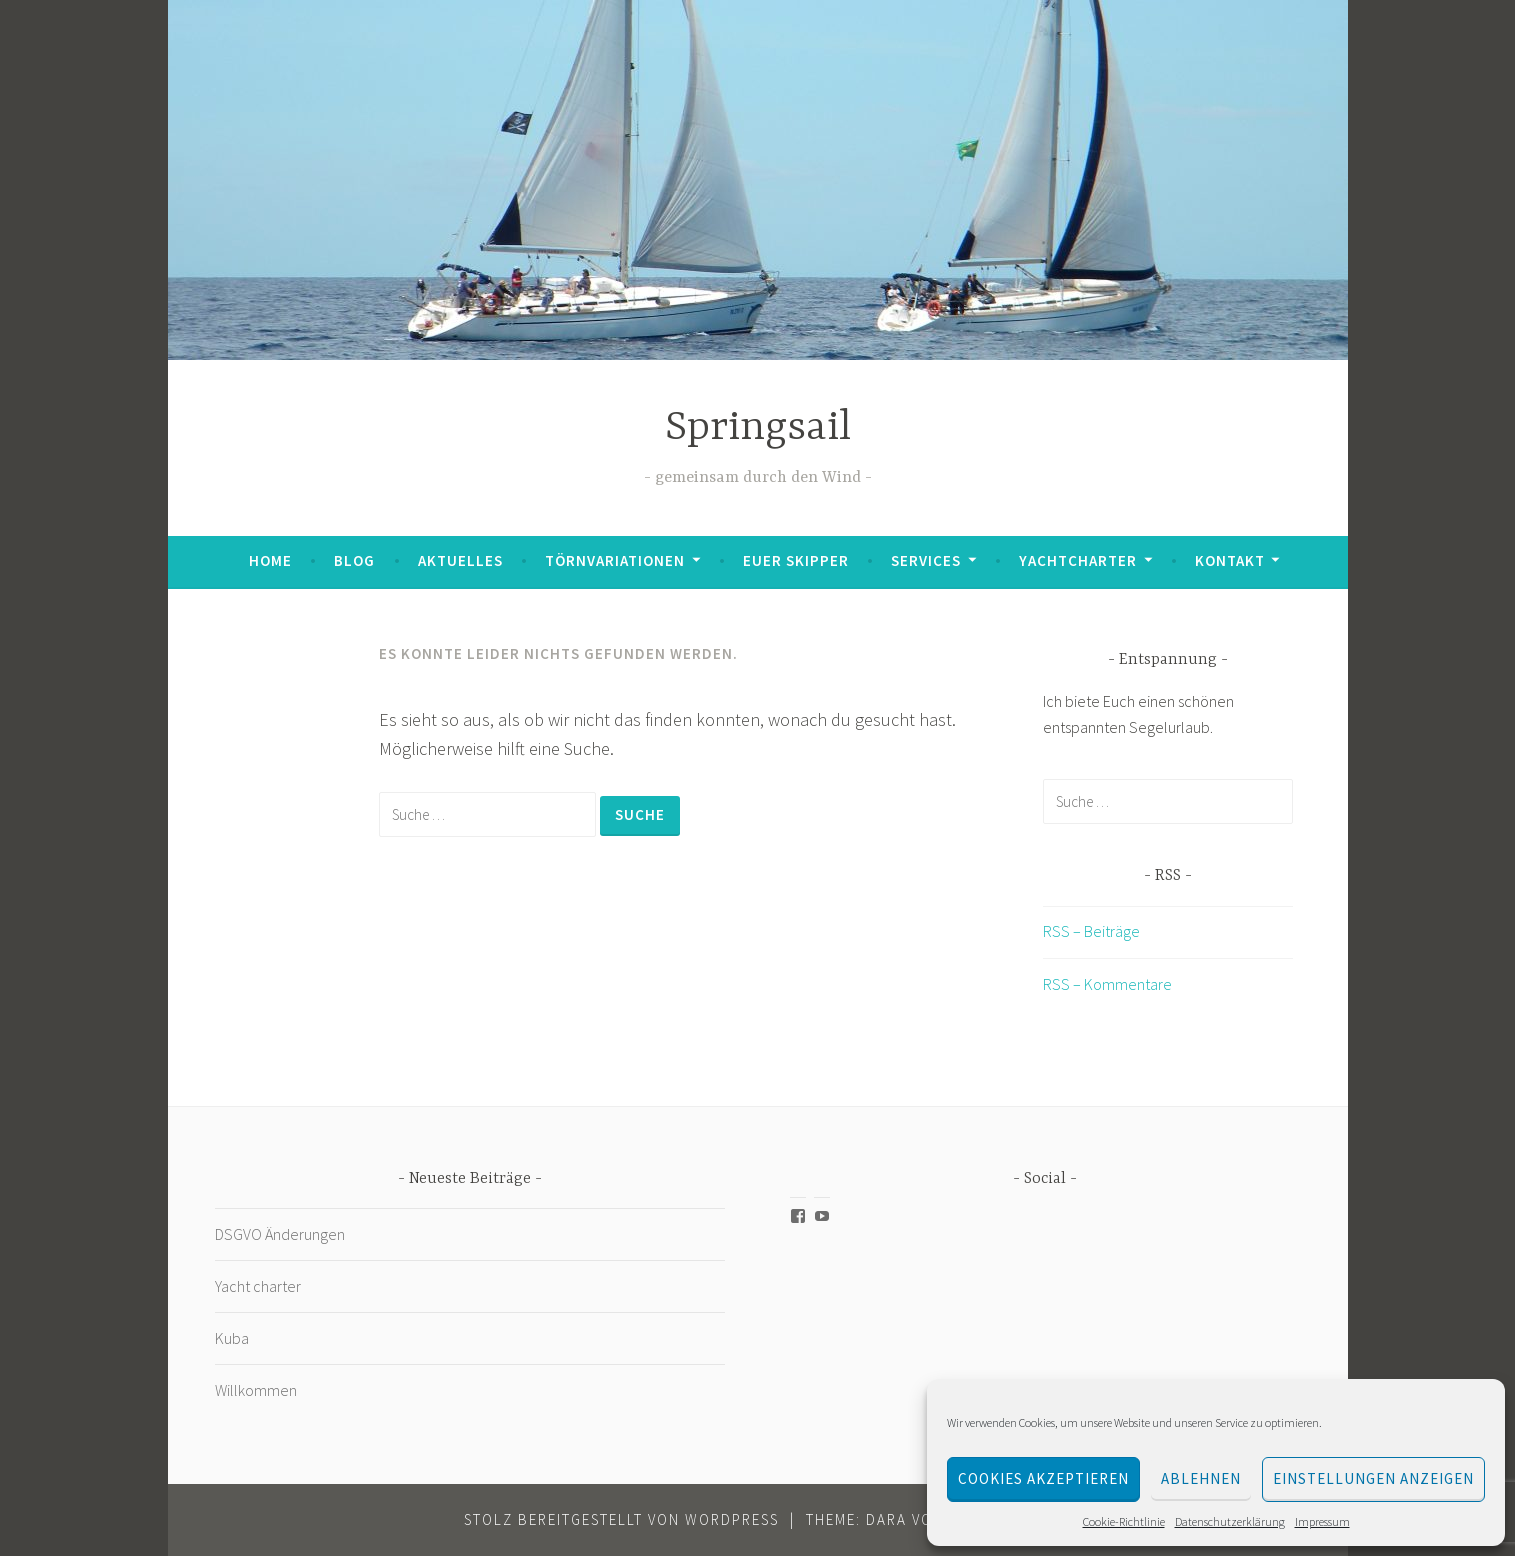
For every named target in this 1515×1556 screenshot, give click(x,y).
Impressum (1322, 1521)
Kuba (233, 1338)
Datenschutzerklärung (1230, 1521)
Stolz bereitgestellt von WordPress (621, 1519)
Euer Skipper (796, 560)
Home (270, 560)
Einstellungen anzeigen (1373, 1478)
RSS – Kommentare (1107, 984)
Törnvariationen (615, 560)
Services (926, 560)
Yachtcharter (1078, 560)
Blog (354, 560)
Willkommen (256, 1390)
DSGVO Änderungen (280, 1234)
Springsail (758, 428)
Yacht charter (258, 1286)
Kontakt (1230, 560)
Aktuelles (460, 560)
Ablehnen (1201, 1478)
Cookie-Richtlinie (1124, 1521)
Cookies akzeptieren (1043, 1478)
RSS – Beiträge (1091, 931)
